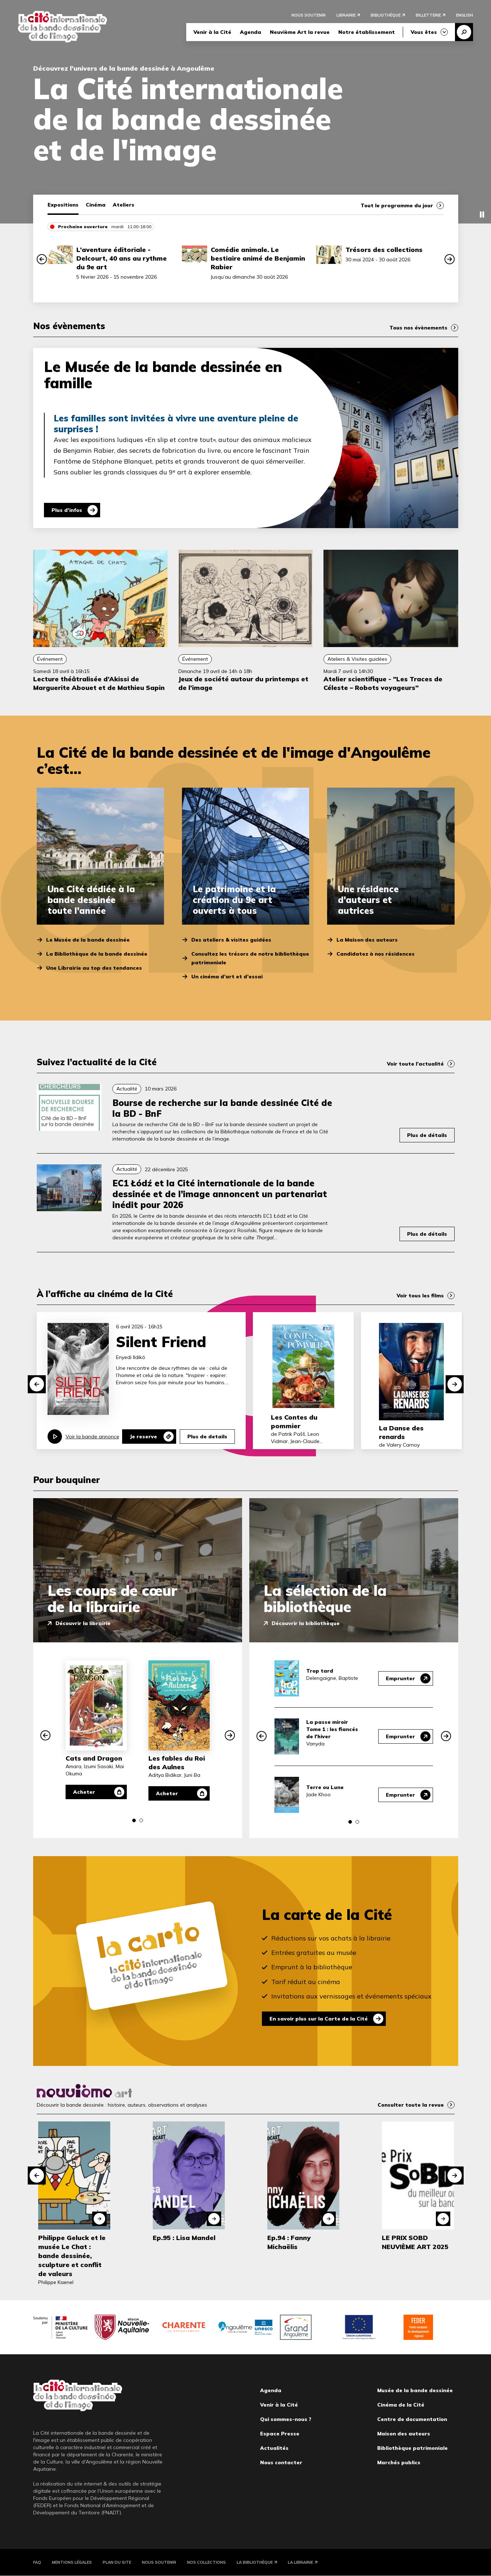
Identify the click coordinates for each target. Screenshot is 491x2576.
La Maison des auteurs (367, 940)
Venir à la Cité (212, 32)
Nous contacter (281, 2462)
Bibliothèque (386, 15)
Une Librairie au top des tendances (94, 968)
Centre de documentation (412, 2419)
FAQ (37, 2562)
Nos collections (206, 2562)
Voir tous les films (420, 1295)
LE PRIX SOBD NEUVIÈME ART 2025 (415, 2242)
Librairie (346, 15)
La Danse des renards (401, 1432)
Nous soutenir (308, 15)
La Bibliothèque (255, 2562)
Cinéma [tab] (96, 205)
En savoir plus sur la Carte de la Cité (318, 2018)
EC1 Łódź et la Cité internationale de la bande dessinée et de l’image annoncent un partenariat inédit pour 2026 (219, 1194)
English (464, 15)
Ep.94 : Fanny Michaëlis (289, 2242)
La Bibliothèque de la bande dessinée (96, 954)
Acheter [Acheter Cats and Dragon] (84, 1792)
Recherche (464, 32)
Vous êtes (424, 32)
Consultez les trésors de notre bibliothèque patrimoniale (250, 958)
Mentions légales (72, 2562)
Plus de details (207, 1436)
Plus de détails (427, 1135)
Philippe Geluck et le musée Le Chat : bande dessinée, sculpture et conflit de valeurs (72, 2256)
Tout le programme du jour (397, 205)
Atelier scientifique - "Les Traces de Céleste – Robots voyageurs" (382, 683)
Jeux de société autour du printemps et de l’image (243, 683)
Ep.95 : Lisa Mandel (184, 2238)
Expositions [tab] (63, 205)
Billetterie (428, 15)
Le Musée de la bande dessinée (88, 940)
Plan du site (117, 2562)
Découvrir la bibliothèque (306, 1623)
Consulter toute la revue (411, 2105)
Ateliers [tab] (123, 205)
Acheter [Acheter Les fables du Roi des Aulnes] (167, 1793)
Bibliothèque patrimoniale (412, 2448)
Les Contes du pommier (294, 1421)
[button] (42, 259)
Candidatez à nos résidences (375, 954)
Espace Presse (279, 2433)
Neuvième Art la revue (300, 32)
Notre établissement (366, 32)
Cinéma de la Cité (400, 2405)
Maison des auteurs (403, 2433)
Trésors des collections (384, 249)
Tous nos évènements (418, 327)
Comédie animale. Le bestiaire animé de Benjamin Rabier (258, 258)
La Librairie (300, 2562)
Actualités (274, 2448)
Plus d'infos (67, 510)
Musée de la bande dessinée (415, 2390)
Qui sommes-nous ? (285, 2419)
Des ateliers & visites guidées (231, 940)
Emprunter (400, 1678)
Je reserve (143, 1436)
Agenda (250, 32)
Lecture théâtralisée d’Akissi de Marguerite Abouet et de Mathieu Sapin (99, 683)
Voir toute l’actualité (415, 1064)
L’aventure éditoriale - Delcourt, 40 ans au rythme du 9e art (121, 258)
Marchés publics (398, 2462)
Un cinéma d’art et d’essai (227, 976)
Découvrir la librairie (83, 1623)
